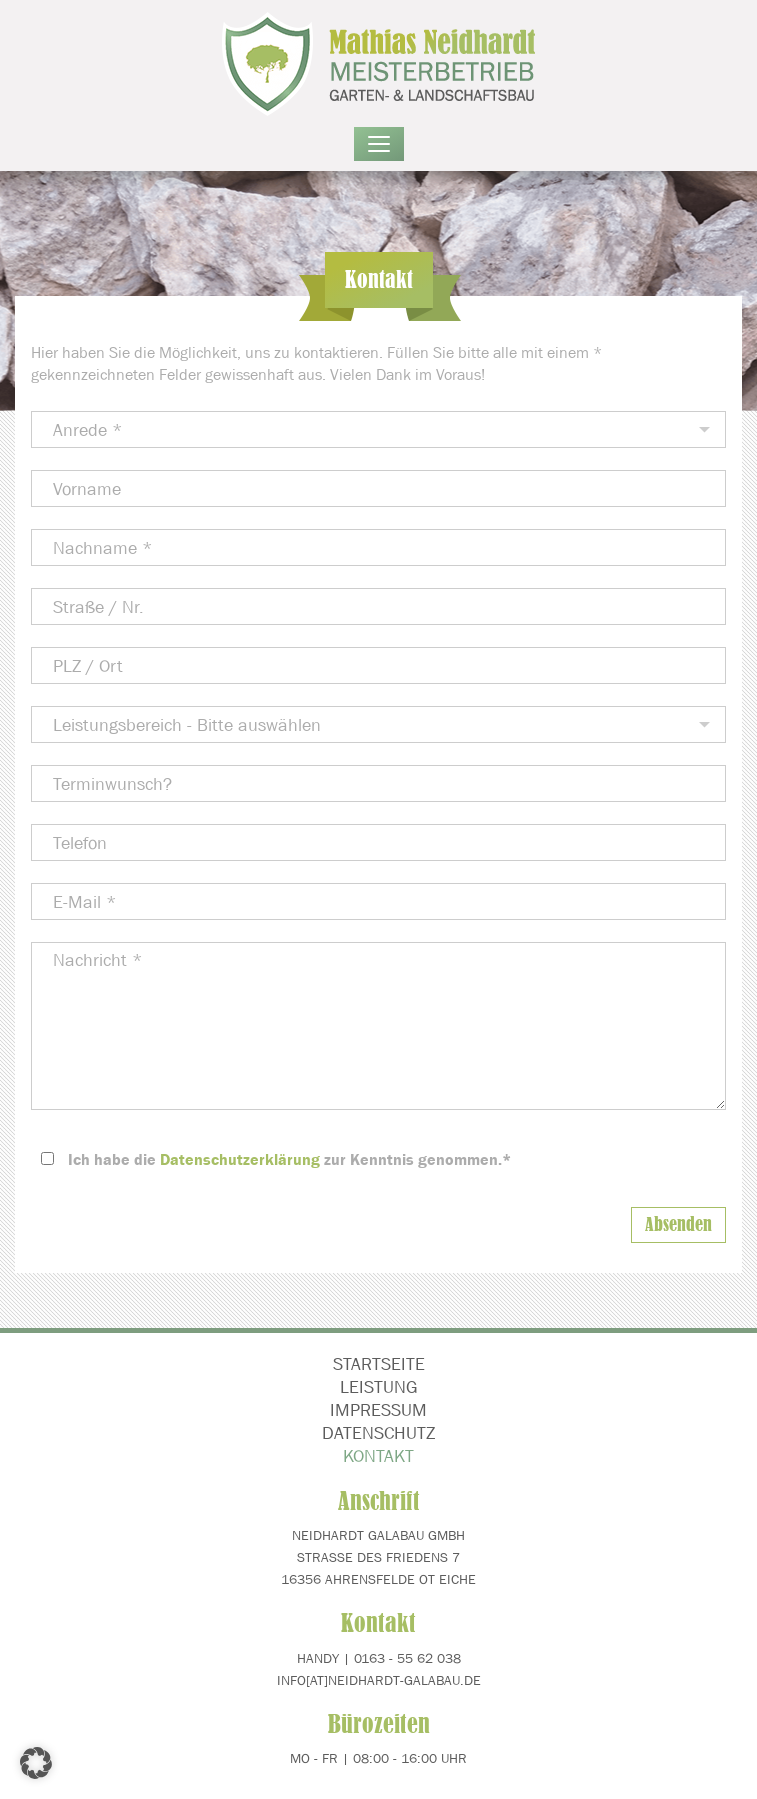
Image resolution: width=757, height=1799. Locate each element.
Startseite (379, 1364)
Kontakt (378, 1456)
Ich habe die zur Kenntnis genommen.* (289, 1159)
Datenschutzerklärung (240, 1159)
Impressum (378, 1410)
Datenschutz (378, 1433)
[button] (36, 1763)
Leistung (379, 1387)
